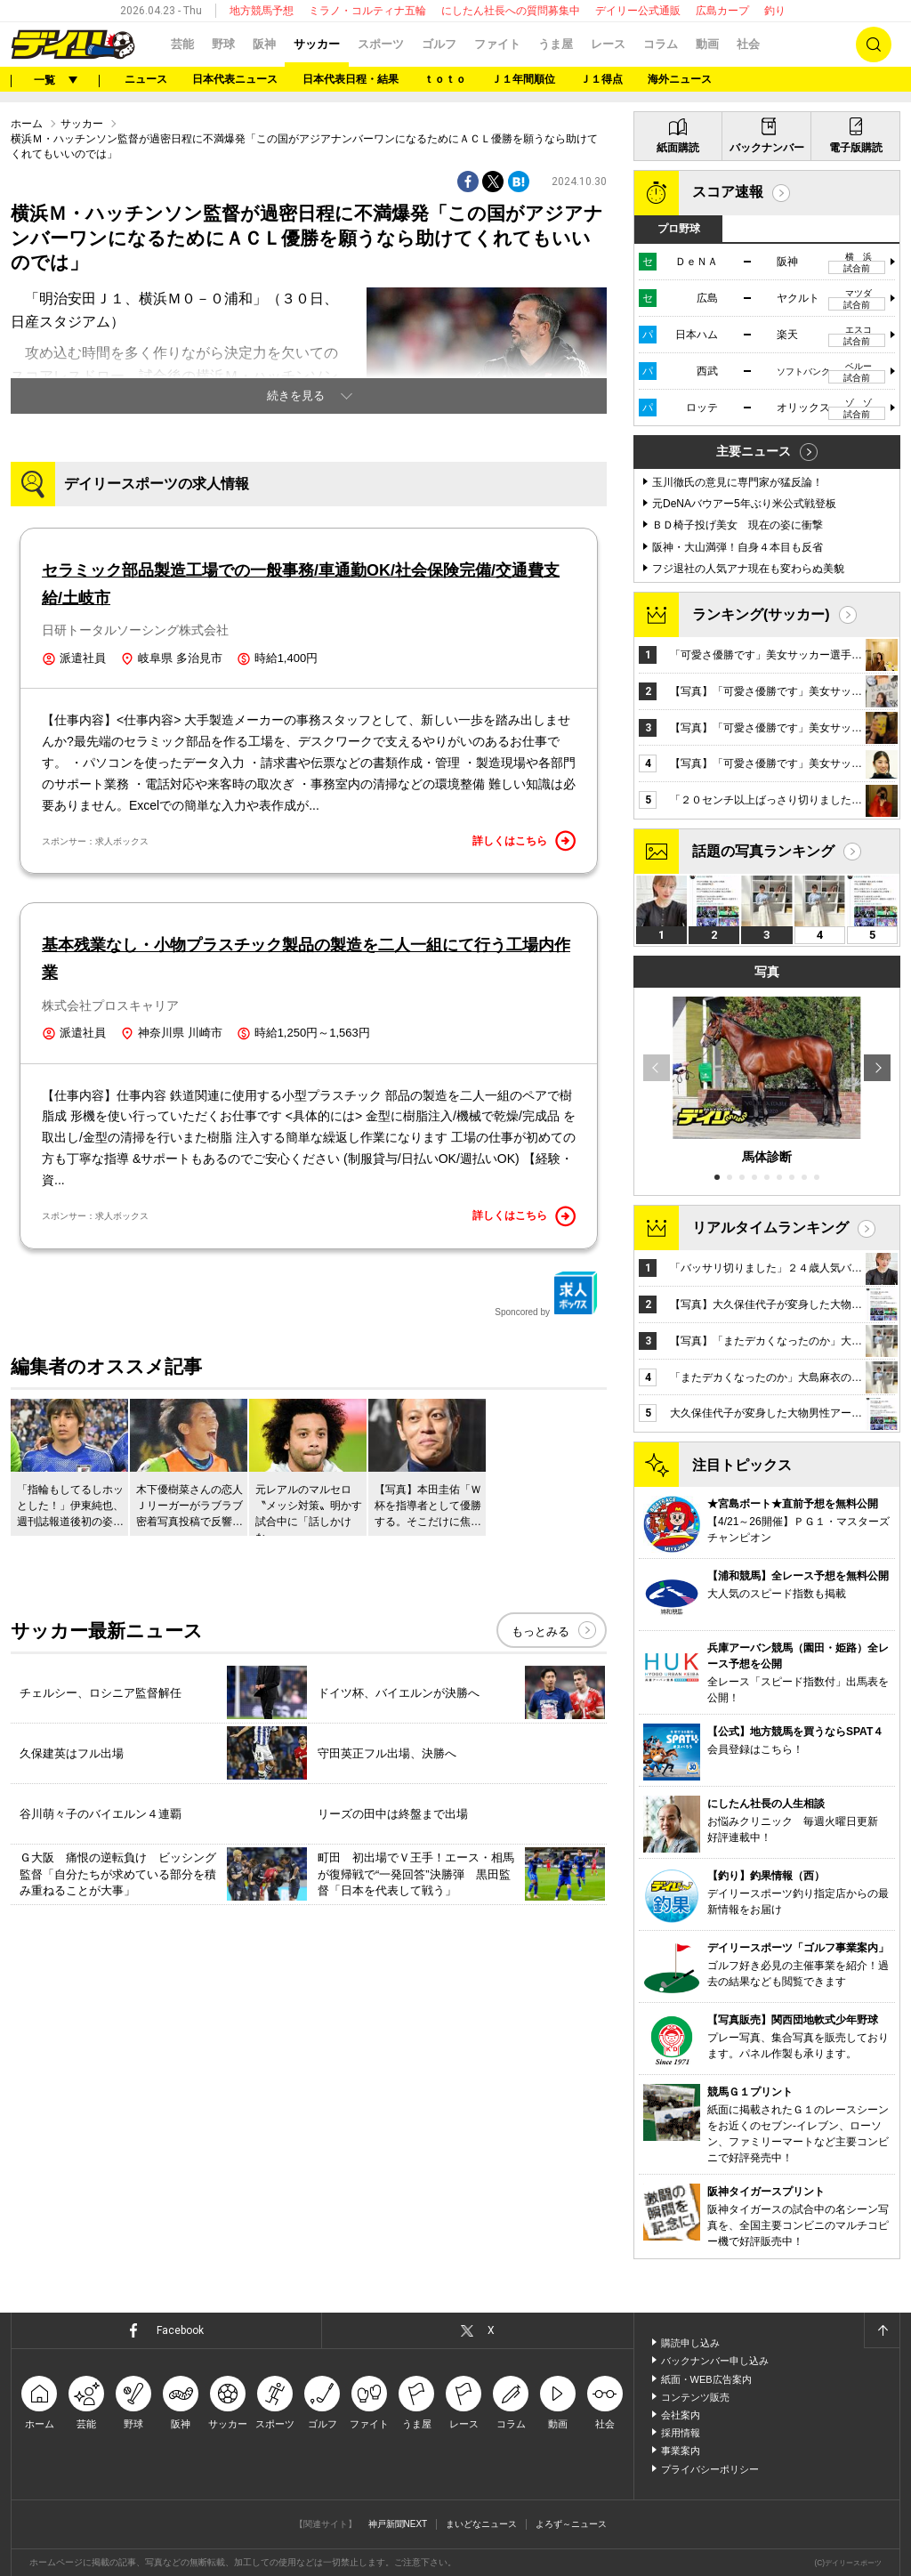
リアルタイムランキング (770, 1227)
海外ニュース (680, 79)
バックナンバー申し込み (715, 2360)
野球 (223, 44)
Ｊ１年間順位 (523, 79)
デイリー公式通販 (638, 10)
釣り (775, 10)
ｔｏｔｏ (444, 79)
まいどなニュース (481, 2524)
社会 (748, 44)
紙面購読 (678, 147)
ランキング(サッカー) (761, 614)
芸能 (182, 44)
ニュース (146, 79)
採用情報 (680, 2432)
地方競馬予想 (262, 10)
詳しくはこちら (524, 841)
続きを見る (296, 395)
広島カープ (722, 10)
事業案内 (680, 2450)
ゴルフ (439, 44)
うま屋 (555, 44)
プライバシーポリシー (710, 2469)
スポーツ (381, 44)
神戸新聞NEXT (398, 2524)
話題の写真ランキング (763, 851)
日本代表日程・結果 (350, 79)
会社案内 (680, 2415)
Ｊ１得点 (601, 79)
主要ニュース (753, 451)
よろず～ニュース (571, 2524)
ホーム (27, 123)
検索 (873, 44)
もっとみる (540, 1631)
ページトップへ (881, 2330)
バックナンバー (767, 147)
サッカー (317, 44)
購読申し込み (690, 2343)
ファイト (497, 44)
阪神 (264, 44)
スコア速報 (727, 191)
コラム (660, 44)
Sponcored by (546, 1294)
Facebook (180, 2330)
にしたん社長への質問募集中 (510, 10)
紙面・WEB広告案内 (706, 2379)
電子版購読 (856, 147)
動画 (707, 44)
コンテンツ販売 (695, 2397)
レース (608, 44)
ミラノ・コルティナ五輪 (367, 10)
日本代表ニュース (235, 79)
